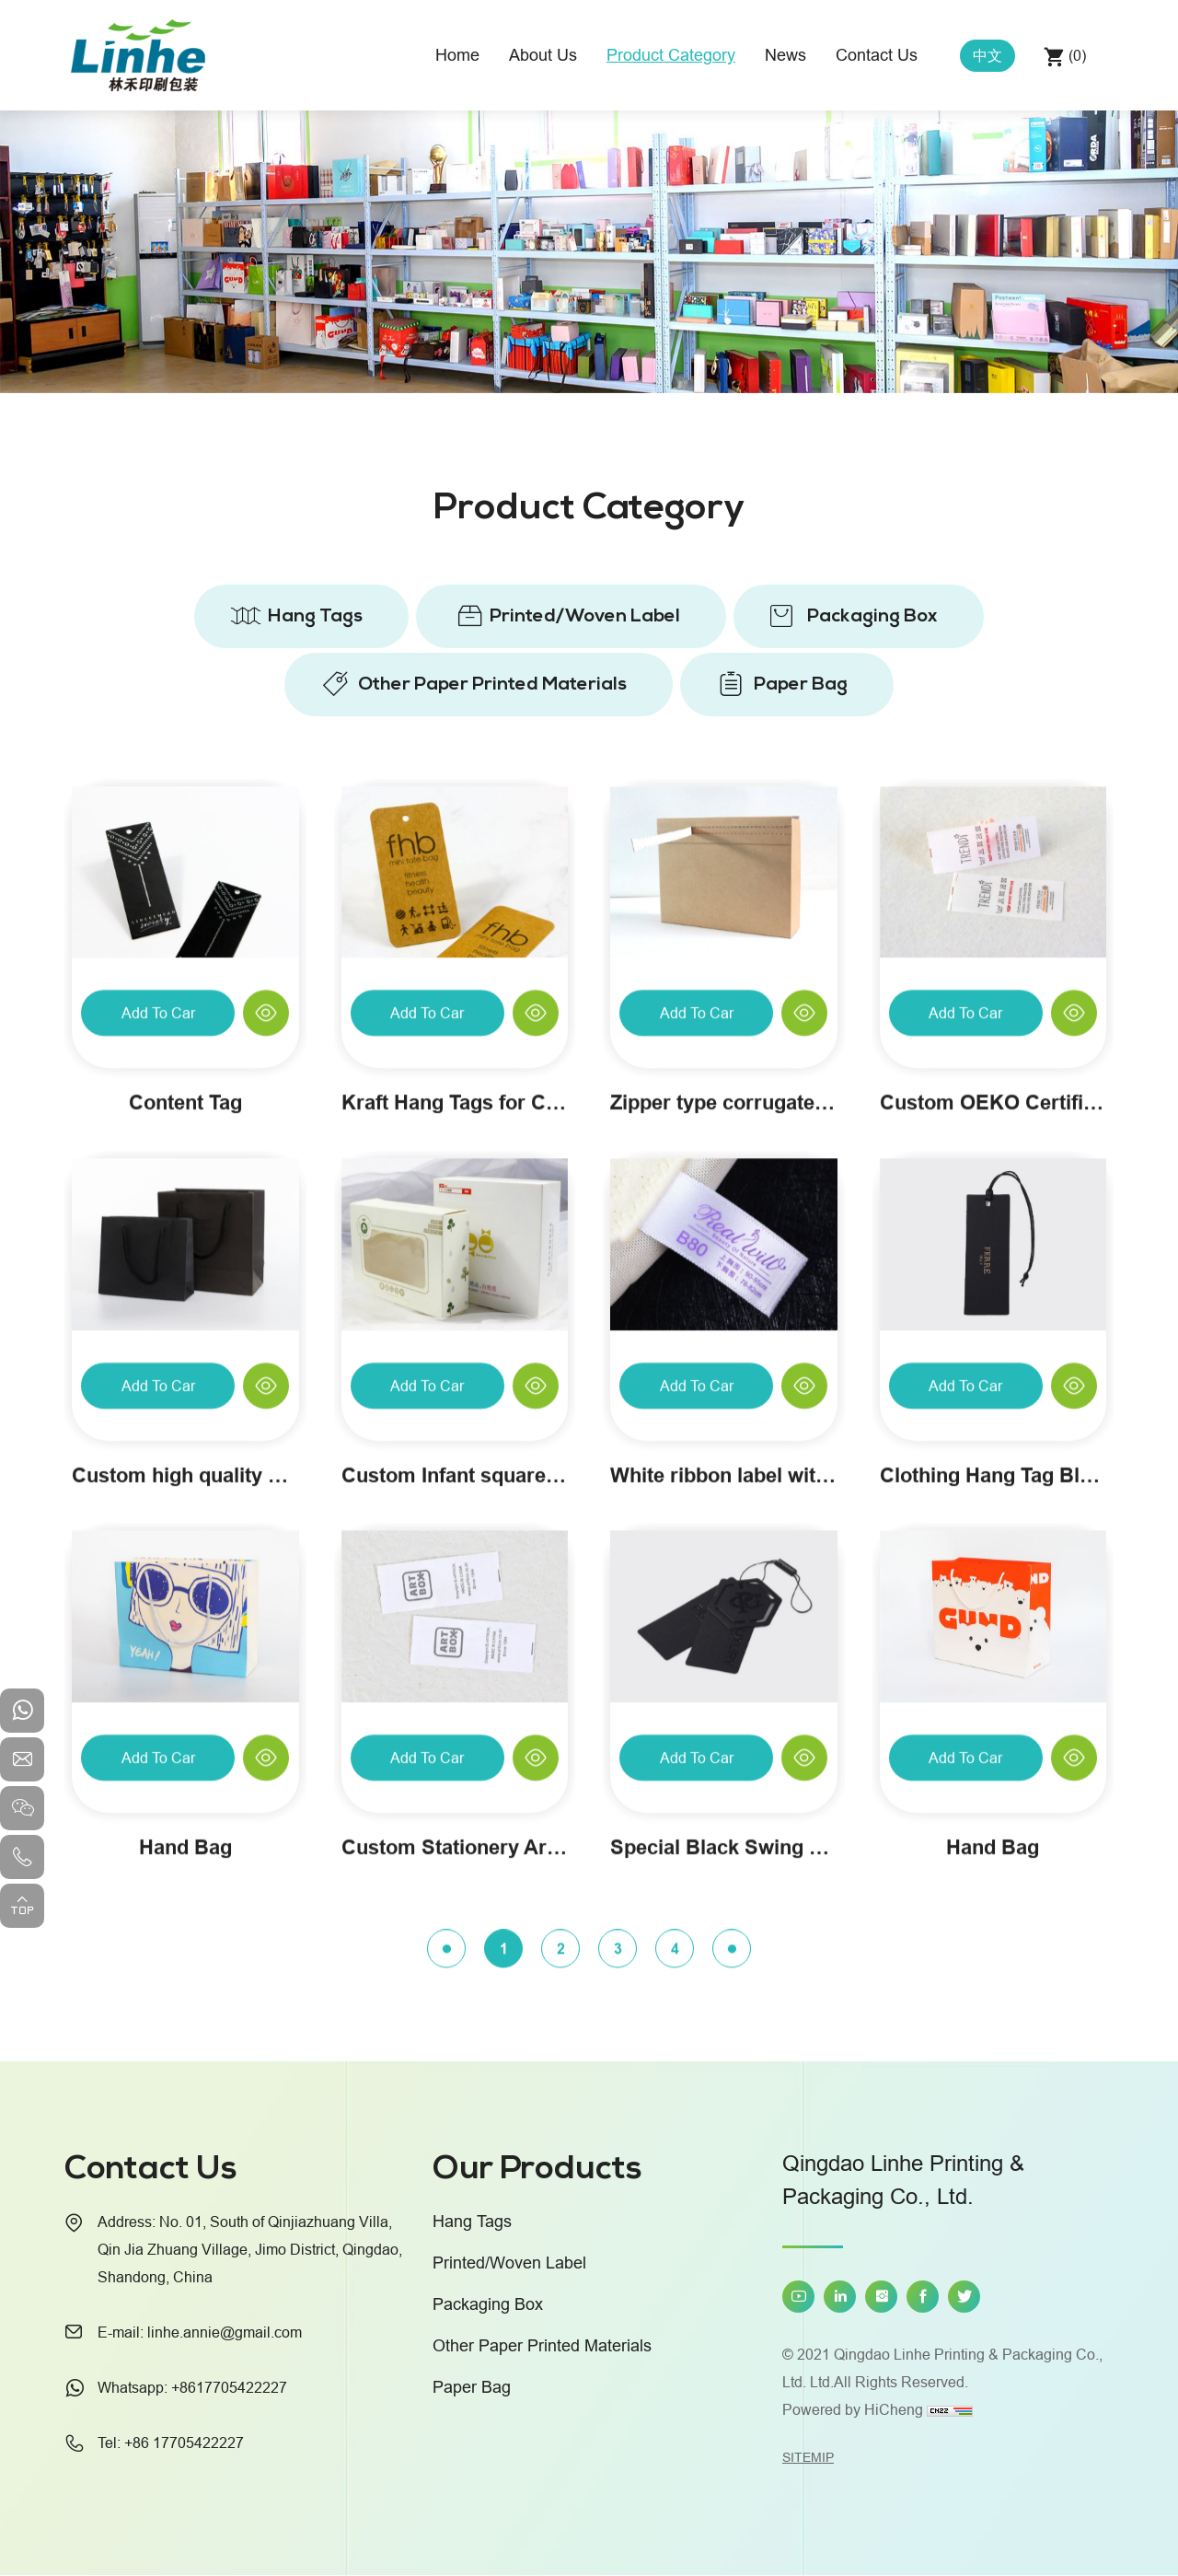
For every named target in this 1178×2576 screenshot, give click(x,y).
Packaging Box (872, 616)
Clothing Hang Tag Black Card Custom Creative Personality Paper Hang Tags (993, 1707)
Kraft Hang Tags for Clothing (455, 1334)
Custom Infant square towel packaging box (455, 1707)
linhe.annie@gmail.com (224, 2332)
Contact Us (877, 54)
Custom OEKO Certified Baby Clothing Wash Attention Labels (993, 1334)
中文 (987, 55)
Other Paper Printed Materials (492, 684)
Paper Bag (801, 684)
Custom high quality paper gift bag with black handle (185, 1707)
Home (457, 54)
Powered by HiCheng (852, 2409)
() (1075, 55)
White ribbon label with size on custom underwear (723, 1707)
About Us (543, 54)
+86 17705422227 (184, 2442)
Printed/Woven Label (585, 616)
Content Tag (185, 1334)
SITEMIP (808, 2457)
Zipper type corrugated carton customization (723, 1334)
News (785, 54)
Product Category (670, 54)
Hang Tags (315, 616)
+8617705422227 (229, 2387)
